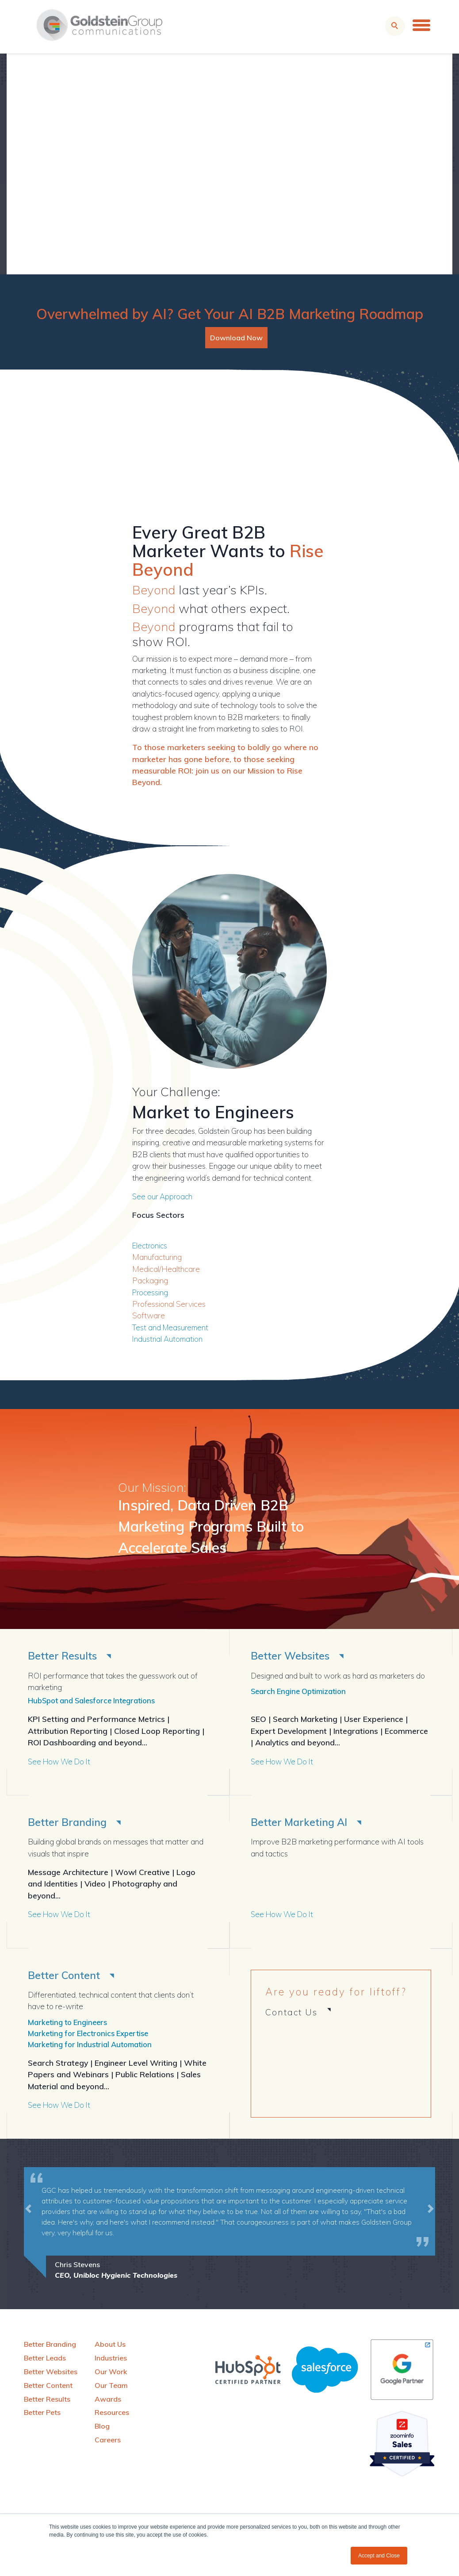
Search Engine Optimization (302, 1692)
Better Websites (293, 1656)
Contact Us (291, 2014)
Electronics (150, 1245)
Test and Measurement (172, 1327)
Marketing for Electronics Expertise (92, 2036)
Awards (108, 2402)
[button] (28, 2228)
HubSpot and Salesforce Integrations (96, 1701)
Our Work (111, 2375)
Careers (108, 2443)
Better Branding (70, 1823)
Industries (111, 2361)
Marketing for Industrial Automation (94, 2047)
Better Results (65, 1656)
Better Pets (42, 2416)
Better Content (67, 1976)
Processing (151, 1292)
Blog (102, 2430)
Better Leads (45, 2361)
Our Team (111, 2388)
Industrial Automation (168, 1339)
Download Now (236, 337)
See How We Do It (60, 1762)
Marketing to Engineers (70, 2024)
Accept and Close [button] (379, 2556)
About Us (110, 2348)
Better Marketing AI (302, 1823)
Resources (112, 2416)
